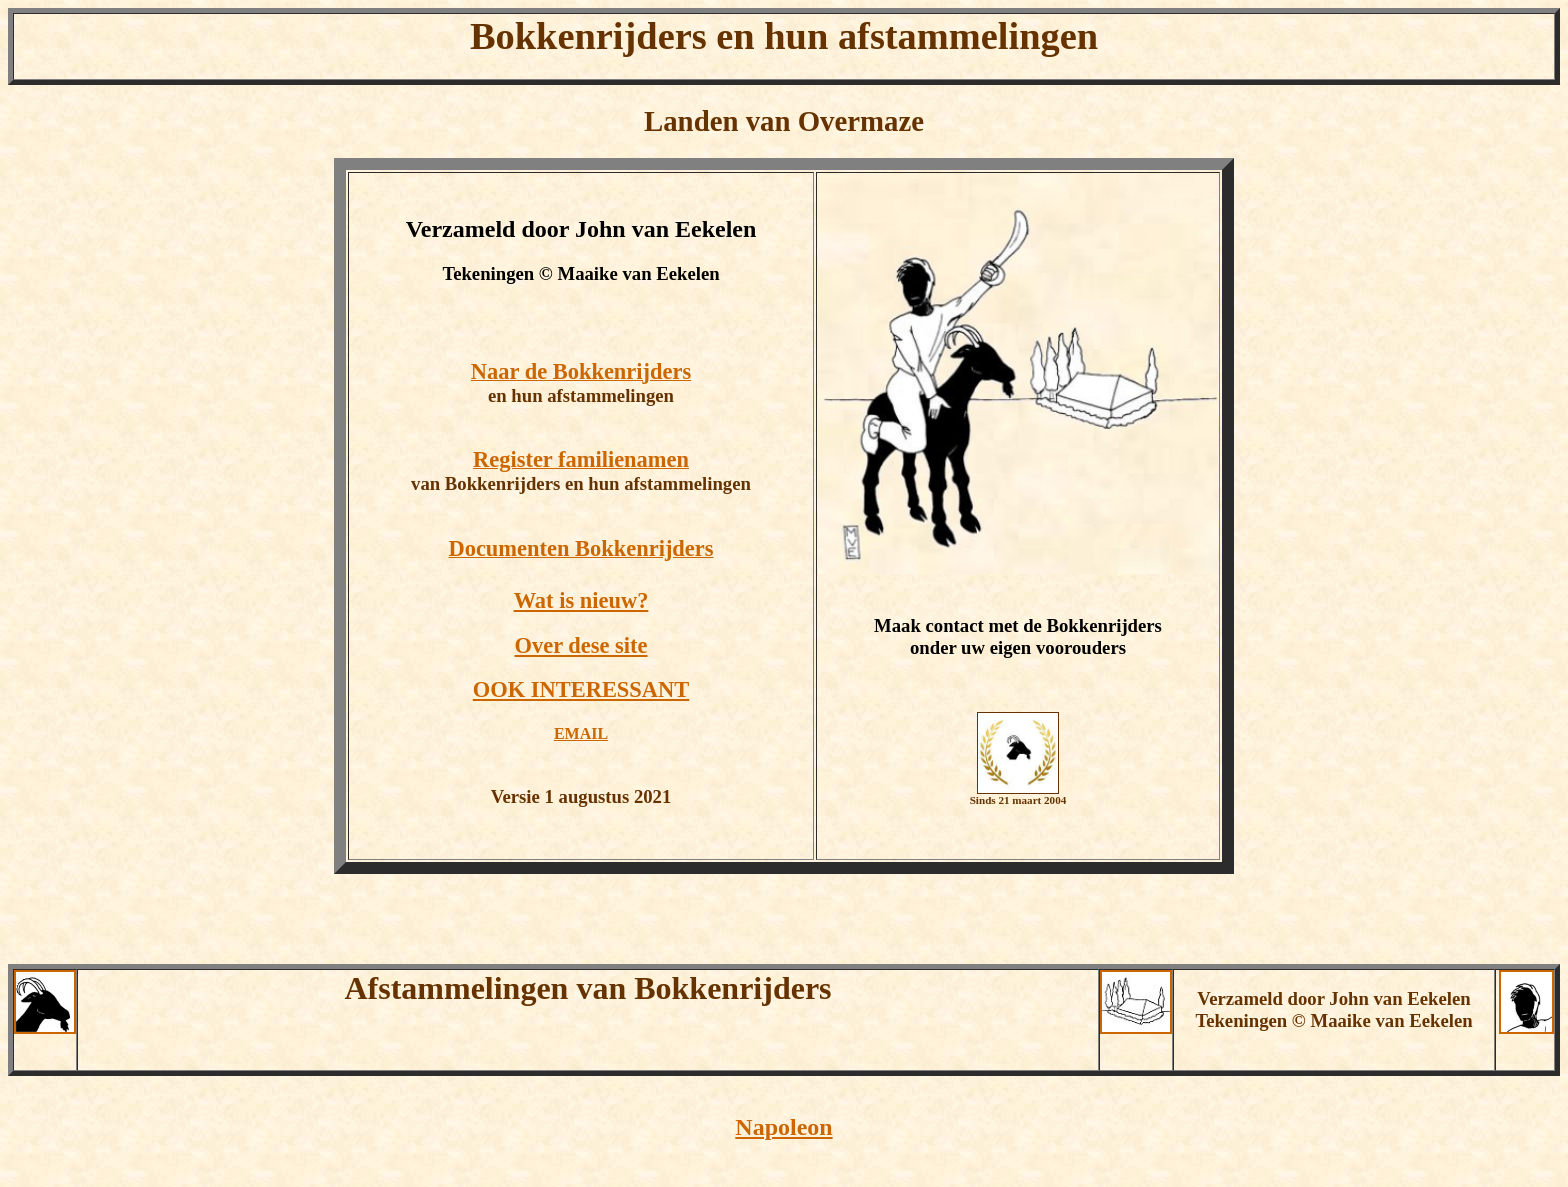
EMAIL (581, 733)
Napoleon (783, 1127)
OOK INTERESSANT (581, 689)
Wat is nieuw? (581, 600)
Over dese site (580, 645)
